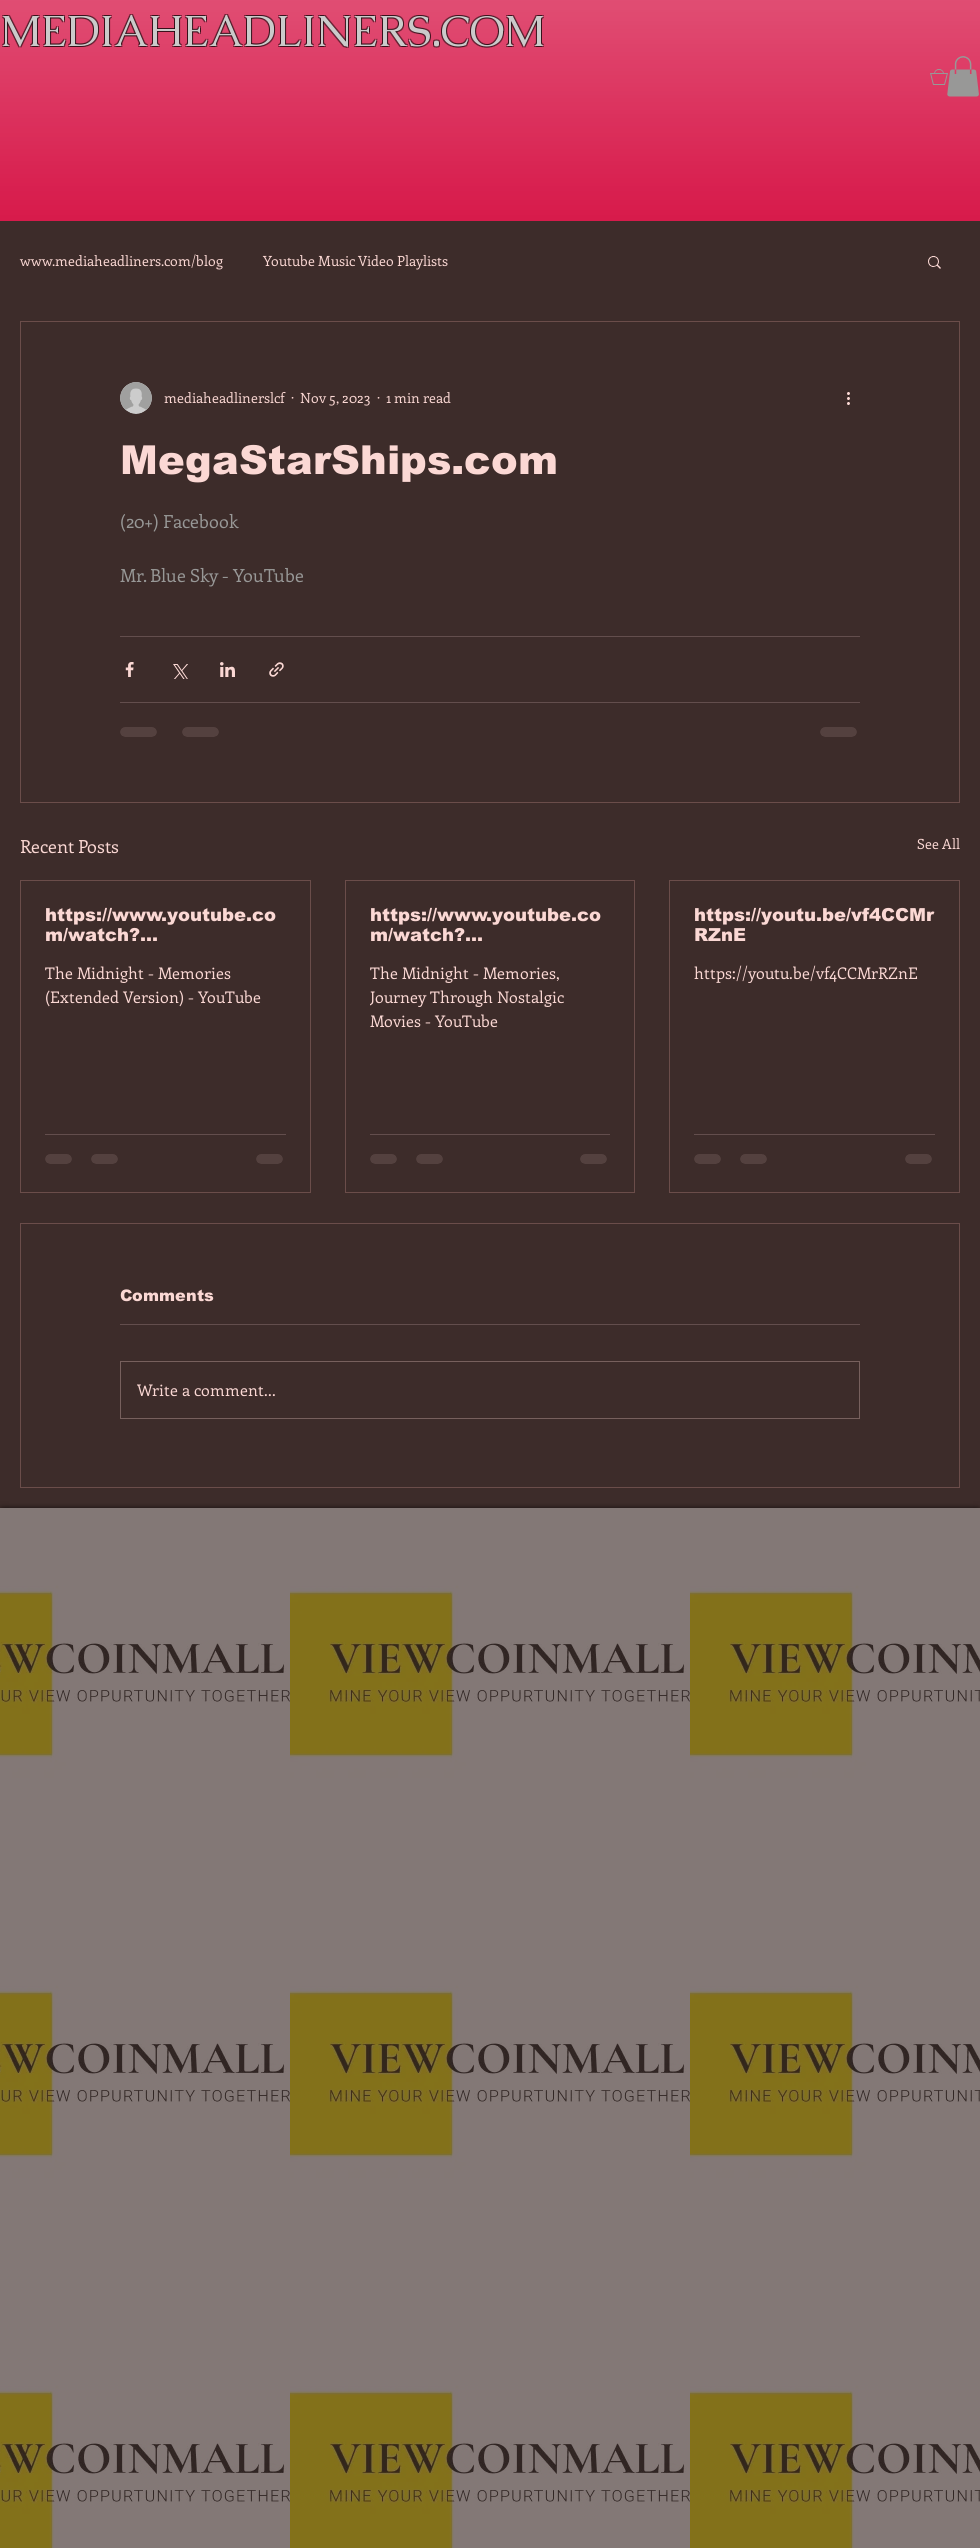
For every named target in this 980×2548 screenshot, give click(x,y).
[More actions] (848, 398)
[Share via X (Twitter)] (178, 669)
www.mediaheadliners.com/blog (121, 260)
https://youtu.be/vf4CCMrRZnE (814, 925)
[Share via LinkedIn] (227, 669)
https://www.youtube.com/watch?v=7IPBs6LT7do (160, 925)
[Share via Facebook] (129, 669)
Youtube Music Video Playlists (355, 260)
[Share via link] (276, 669)
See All (938, 843)
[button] (963, 76)
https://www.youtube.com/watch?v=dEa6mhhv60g (485, 925)
